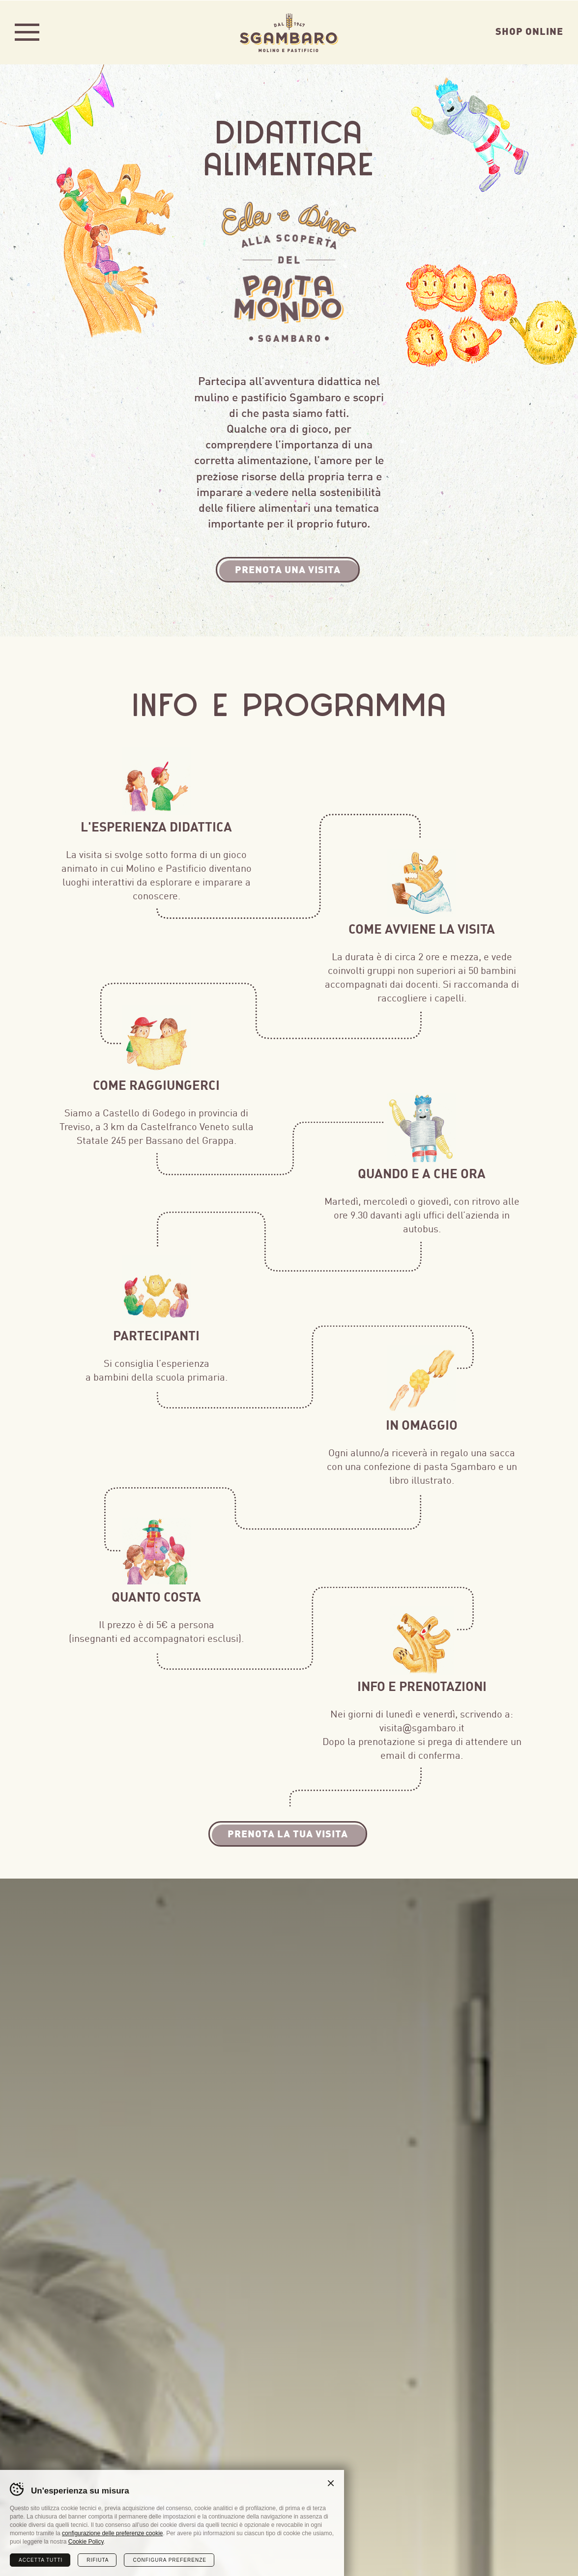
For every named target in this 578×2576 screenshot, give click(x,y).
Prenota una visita (288, 568)
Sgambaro (289, 32)
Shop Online (529, 30)
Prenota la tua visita (288, 1833)
